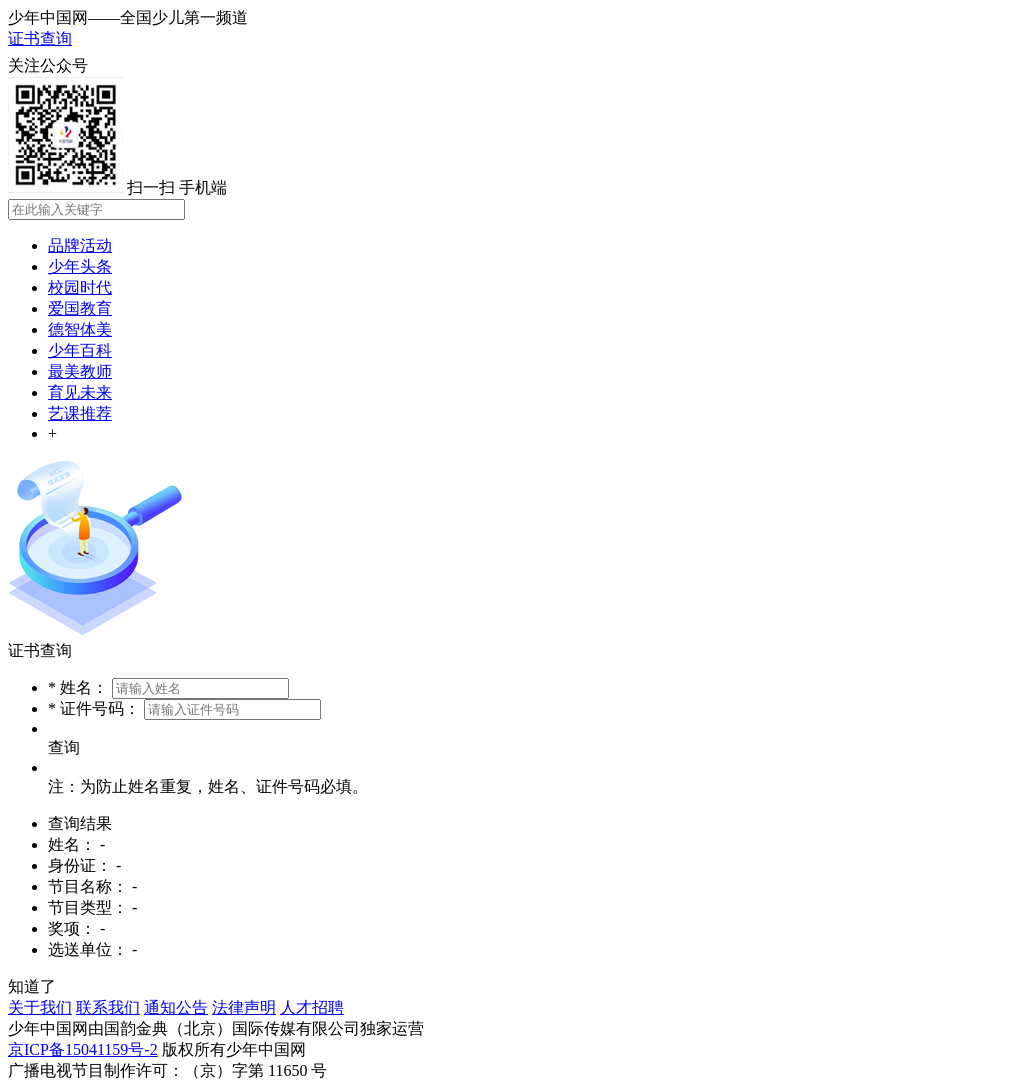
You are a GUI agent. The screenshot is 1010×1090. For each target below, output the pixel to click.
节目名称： (88, 886)
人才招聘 (312, 1007)
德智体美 (80, 329)
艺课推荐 (80, 413)
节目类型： (88, 907)
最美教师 (80, 371)
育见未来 (80, 392)
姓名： (72, 844)
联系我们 (108, 1007)
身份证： (80, 865)
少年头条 (80, 266)
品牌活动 (80, 245)
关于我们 (40, 1007)
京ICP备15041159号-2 (83, 1049)
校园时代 (80, 287)
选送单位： (88, 949)
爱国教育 (80, 308)
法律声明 (244, 1007)
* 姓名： (78, 687)
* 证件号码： (94, 708)
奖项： (72, 928)
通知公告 (176, 1007)
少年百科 (80, 350)
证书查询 (40, 38)
